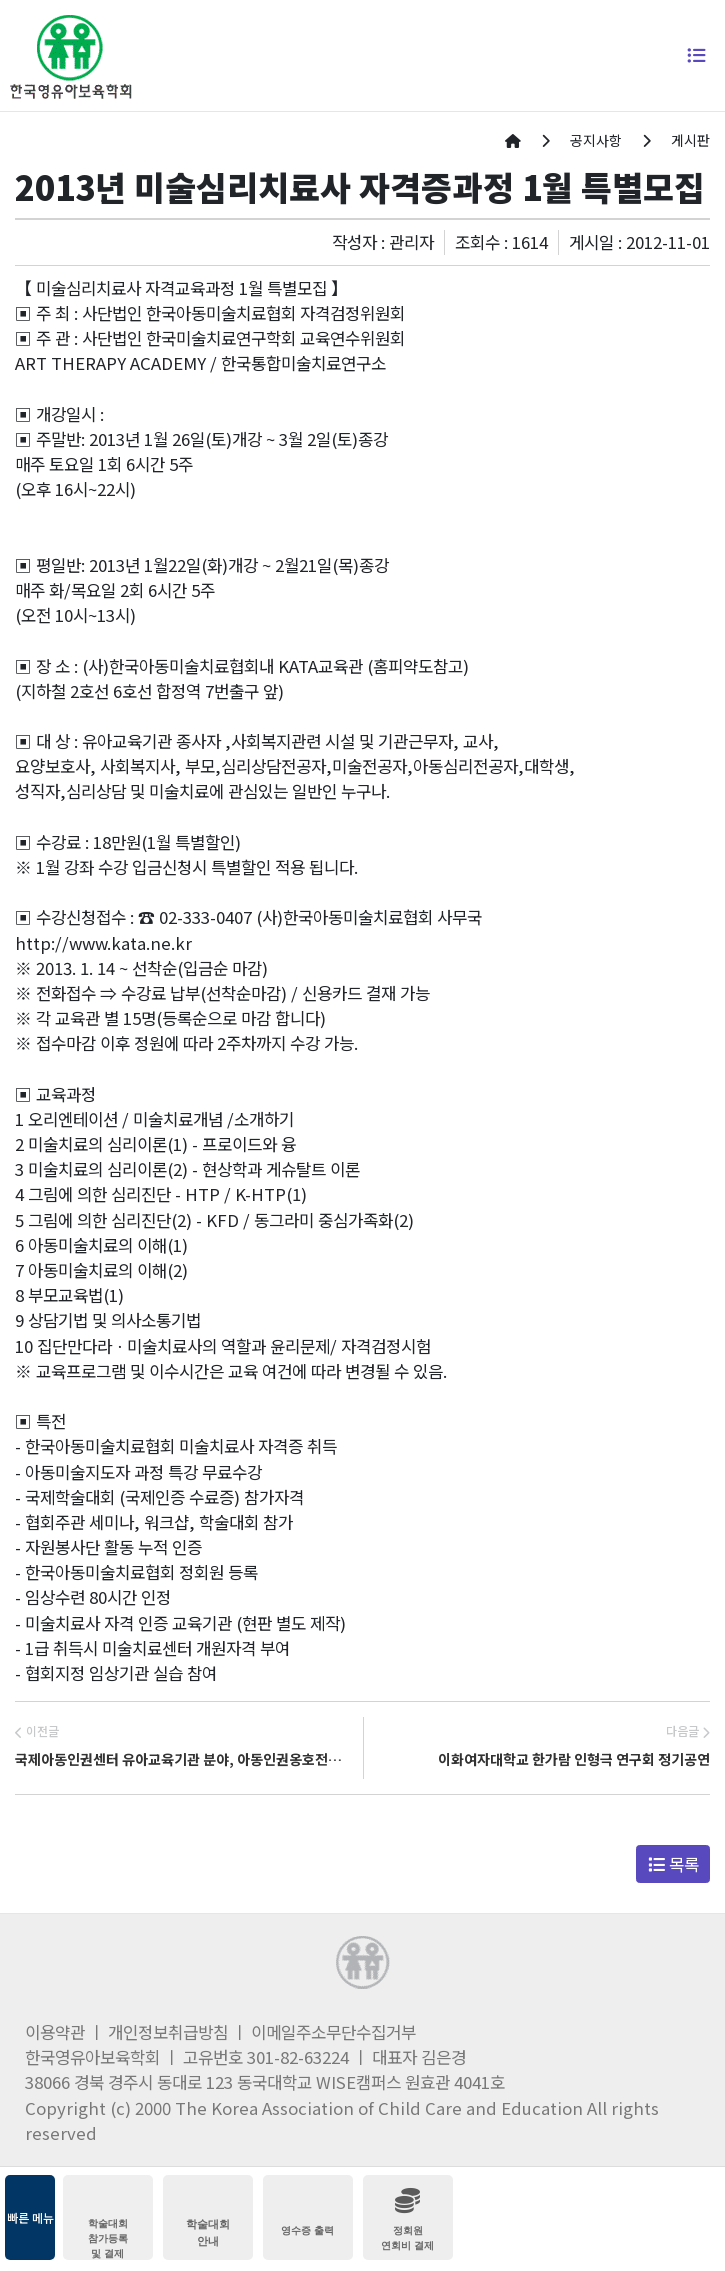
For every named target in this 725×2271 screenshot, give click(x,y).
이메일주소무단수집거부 (333, 2032)
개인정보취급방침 (168, 2032)
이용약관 (55, 2032)
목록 (673, 1864)
